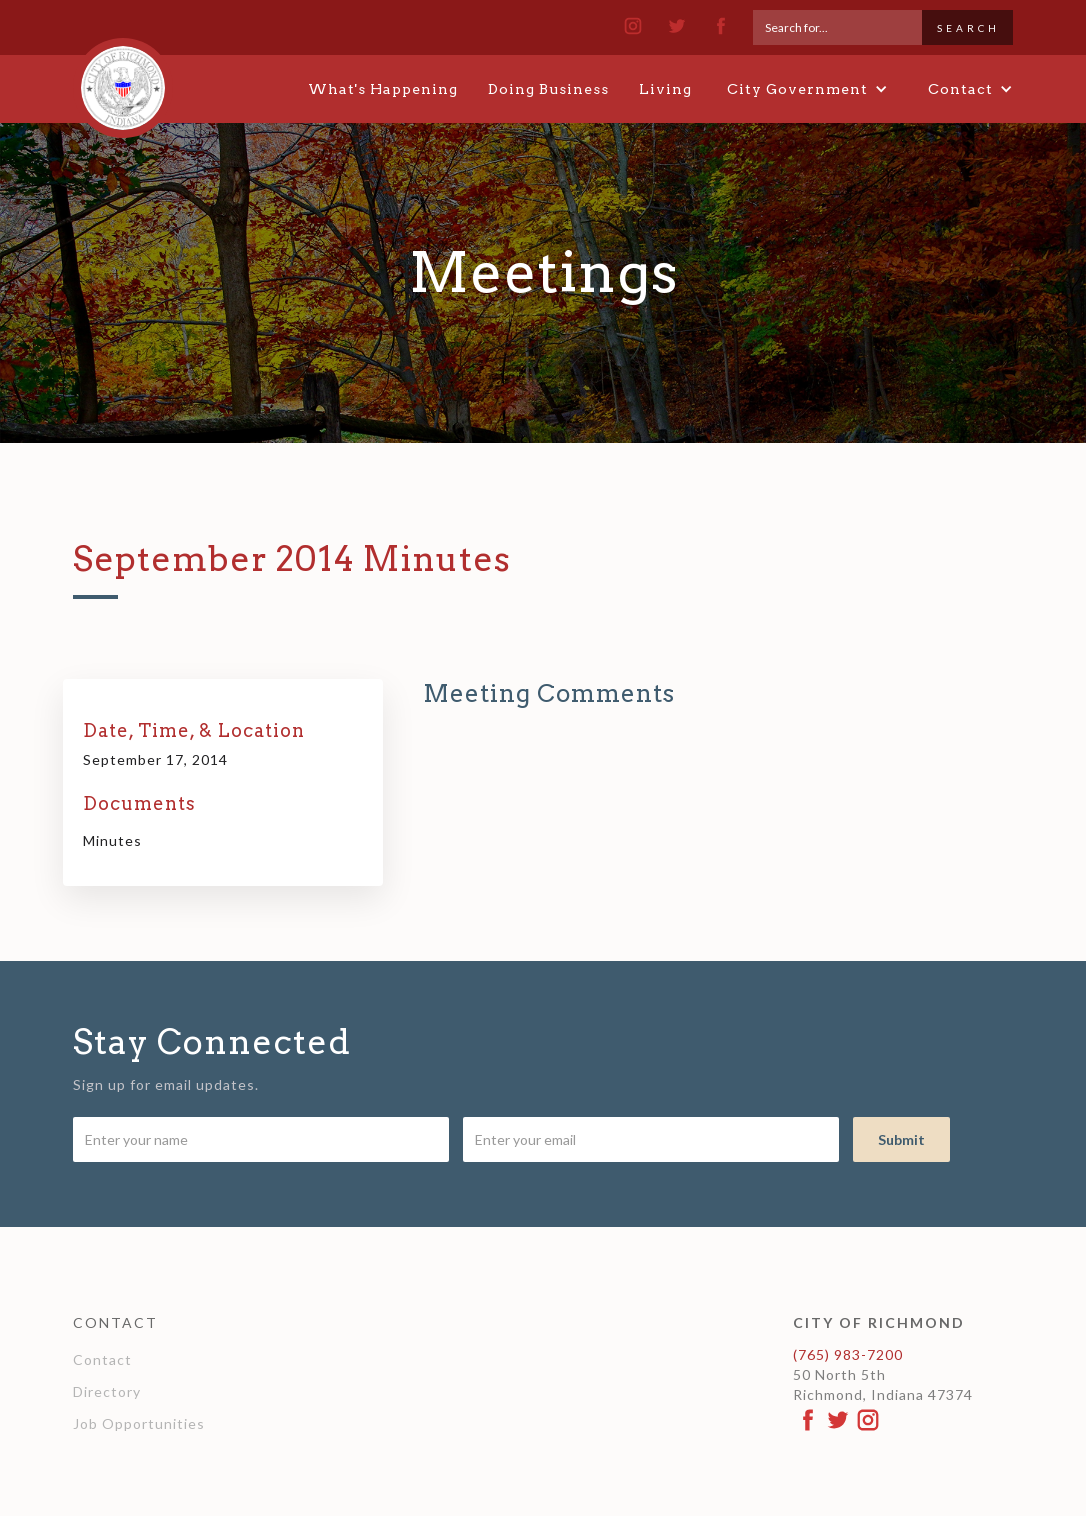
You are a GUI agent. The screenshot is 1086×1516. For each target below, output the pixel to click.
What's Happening (383, 89)
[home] (123, 79)
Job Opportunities (139, 1423)
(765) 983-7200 (848, 1354)
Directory (107, 1391)
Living (665, 89)
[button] (807, 89)
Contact (102, 1359)
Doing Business (548, 89)
